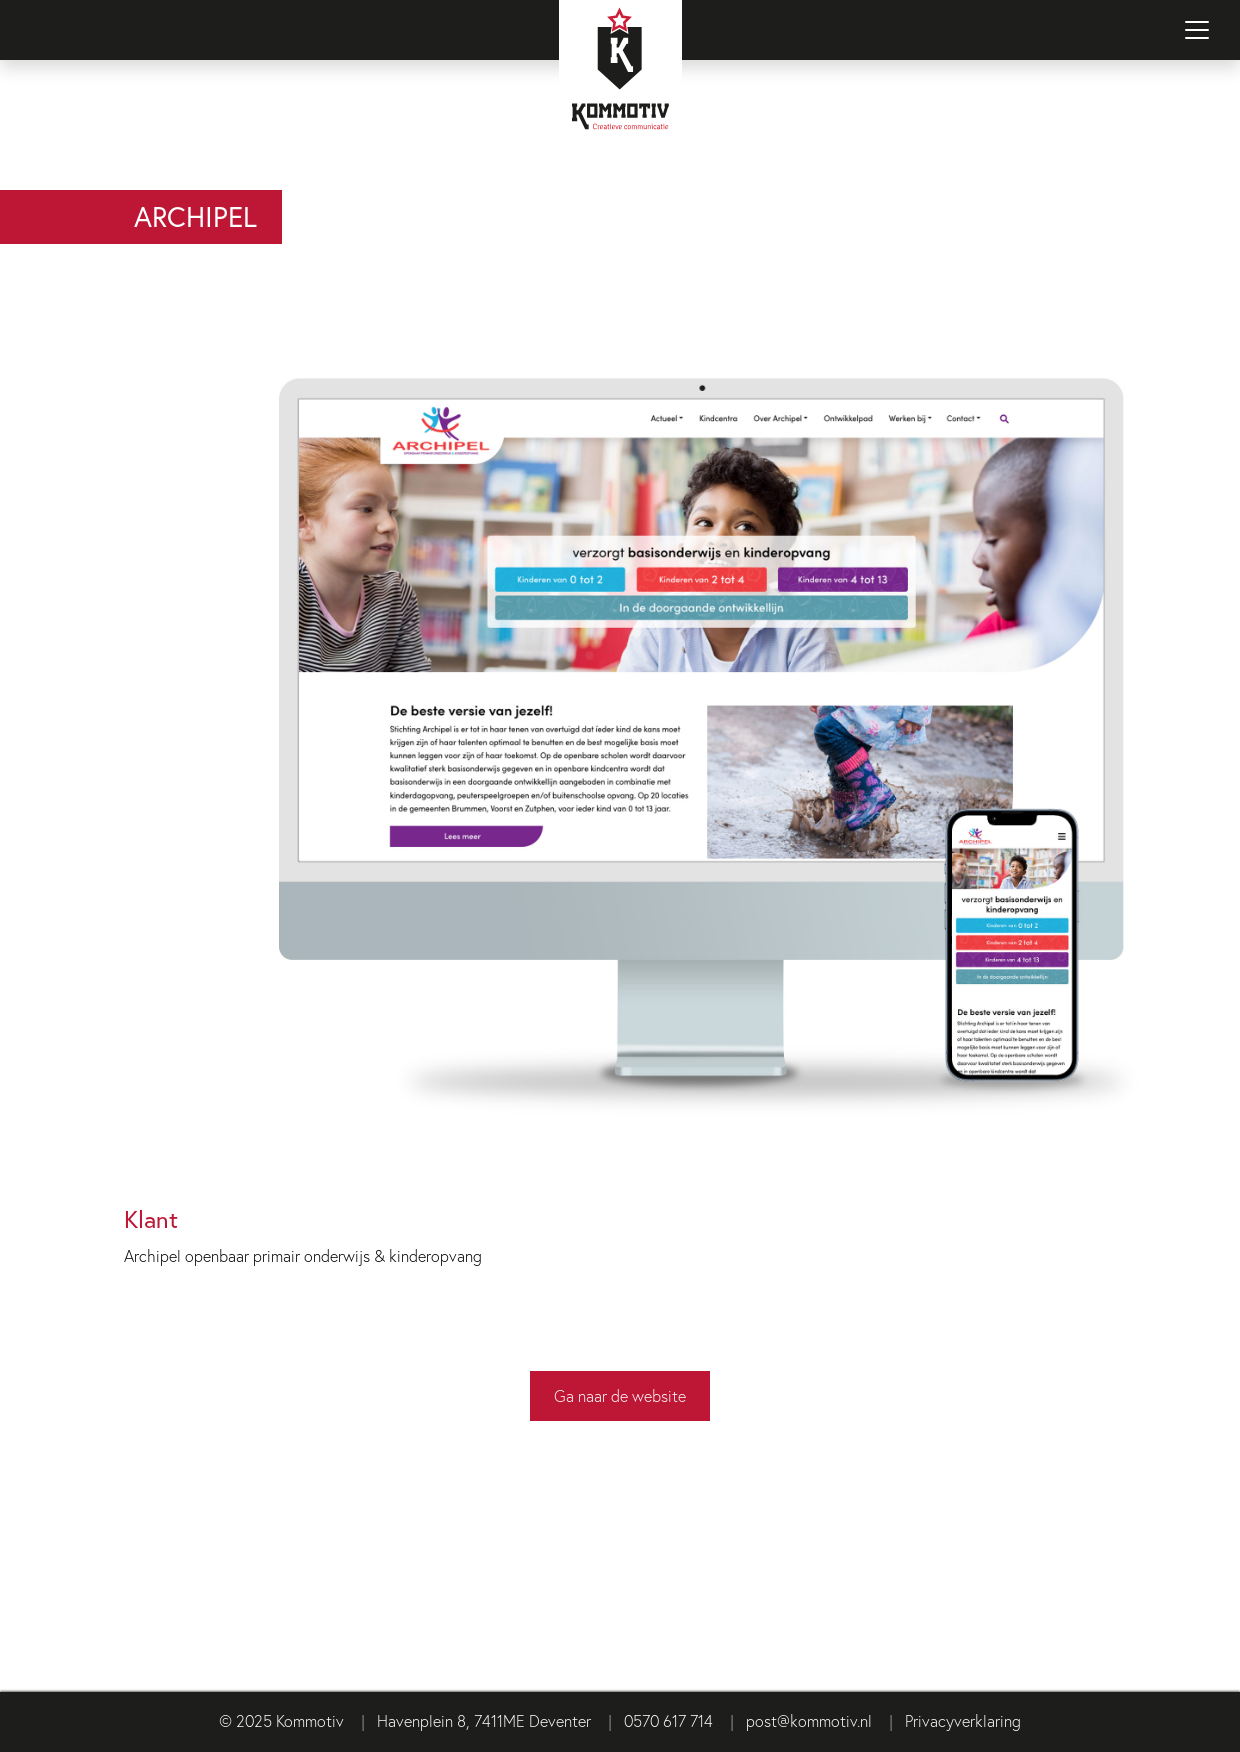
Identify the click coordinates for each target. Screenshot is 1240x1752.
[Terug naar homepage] (620, 95)
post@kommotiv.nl (809, 1720)
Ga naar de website (620, 1395)
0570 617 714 (668, 1720)
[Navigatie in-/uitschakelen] (1197, 30)
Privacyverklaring (963, 1720)
